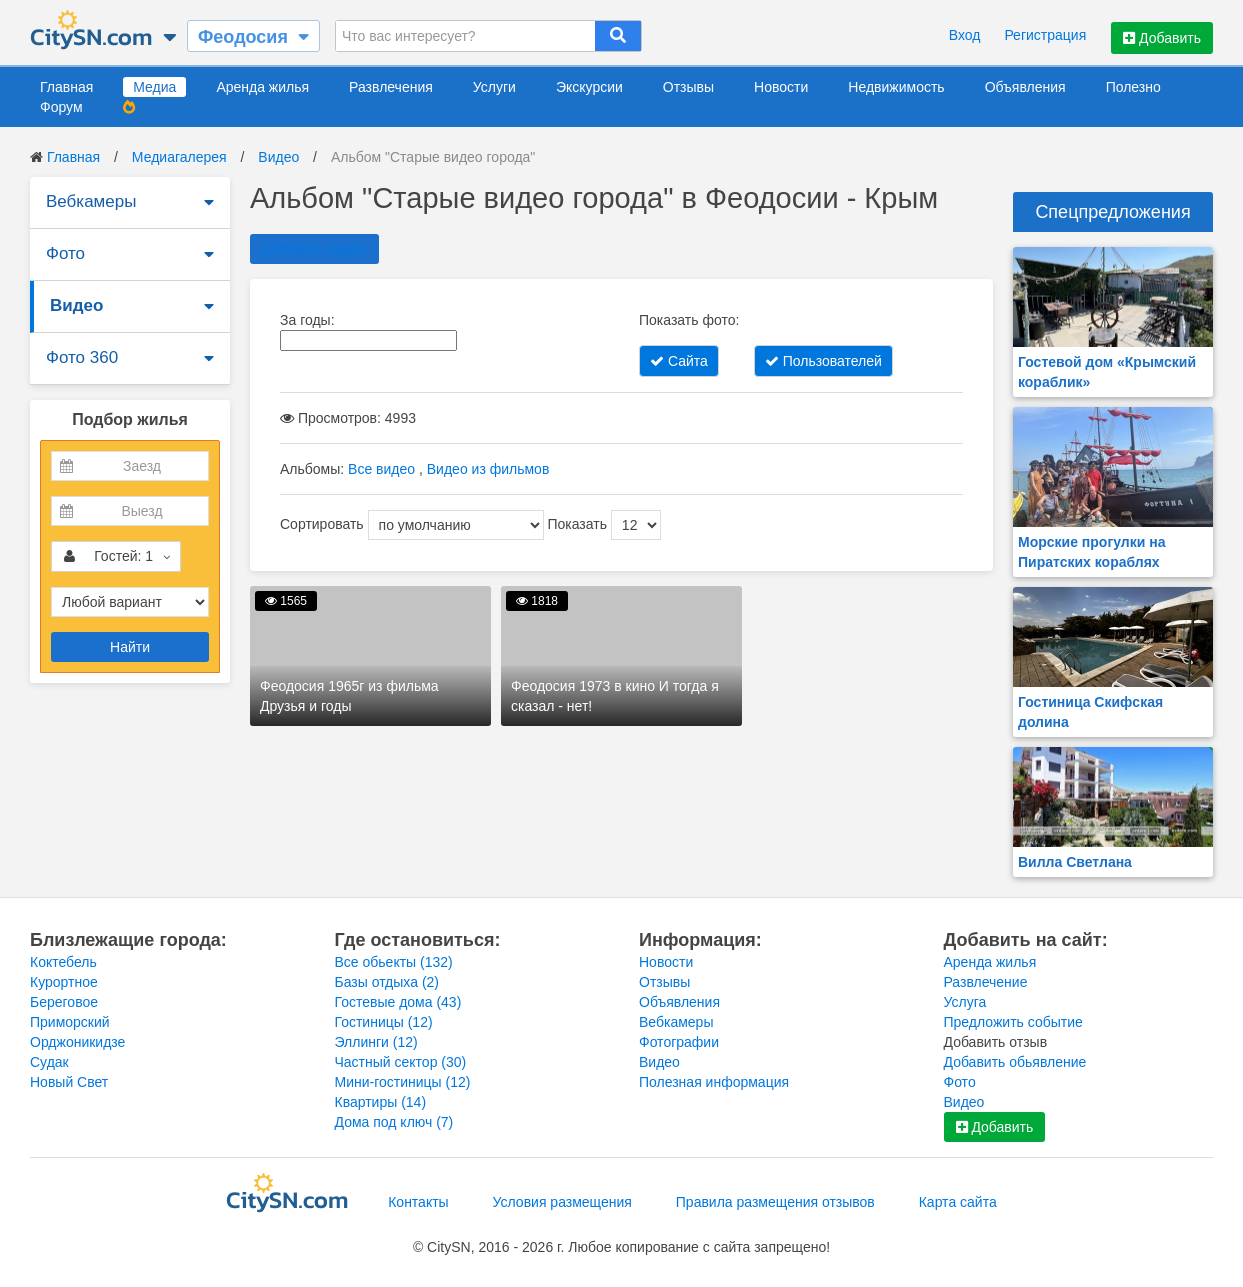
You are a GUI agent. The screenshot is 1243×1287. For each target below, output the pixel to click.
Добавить (1162, 38)
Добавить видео (314, 249)
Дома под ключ (394, 1122)
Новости (781, 87)
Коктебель (63, 962)
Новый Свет (69, 1082)
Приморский (70, 1022)
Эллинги (376, 1042)
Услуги (494, 87)
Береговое (64, 1002)
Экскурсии (589, 87)
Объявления (1025, 87)
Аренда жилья (262, 87)
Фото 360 (82, 357)
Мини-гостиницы (403, 1082)
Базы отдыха (387, 982)
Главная (66, 87)
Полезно (1133, 87)
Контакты (418, 1202)
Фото (65, 253)
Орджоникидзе (77, 1042)
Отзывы (688, 87)
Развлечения (391, 87)
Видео (278, 157)
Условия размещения (562, 1202)
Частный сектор (401, 1062)
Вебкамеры (91, 201)
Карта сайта (958, 1202)
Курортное (64, 982)
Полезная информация (714, 1082)
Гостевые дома (398, 1002)
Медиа (154, 87)
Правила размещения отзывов (775, 1202)
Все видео (381, 469)
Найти (130, 647)
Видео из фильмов (488, 469)
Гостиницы (384, 1022)
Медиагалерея (179, 157)
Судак (49, 1062)
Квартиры (381, 1102)
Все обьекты (394, 962)
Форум (61, 107)
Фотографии (679, 1042)
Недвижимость (896, 87)
